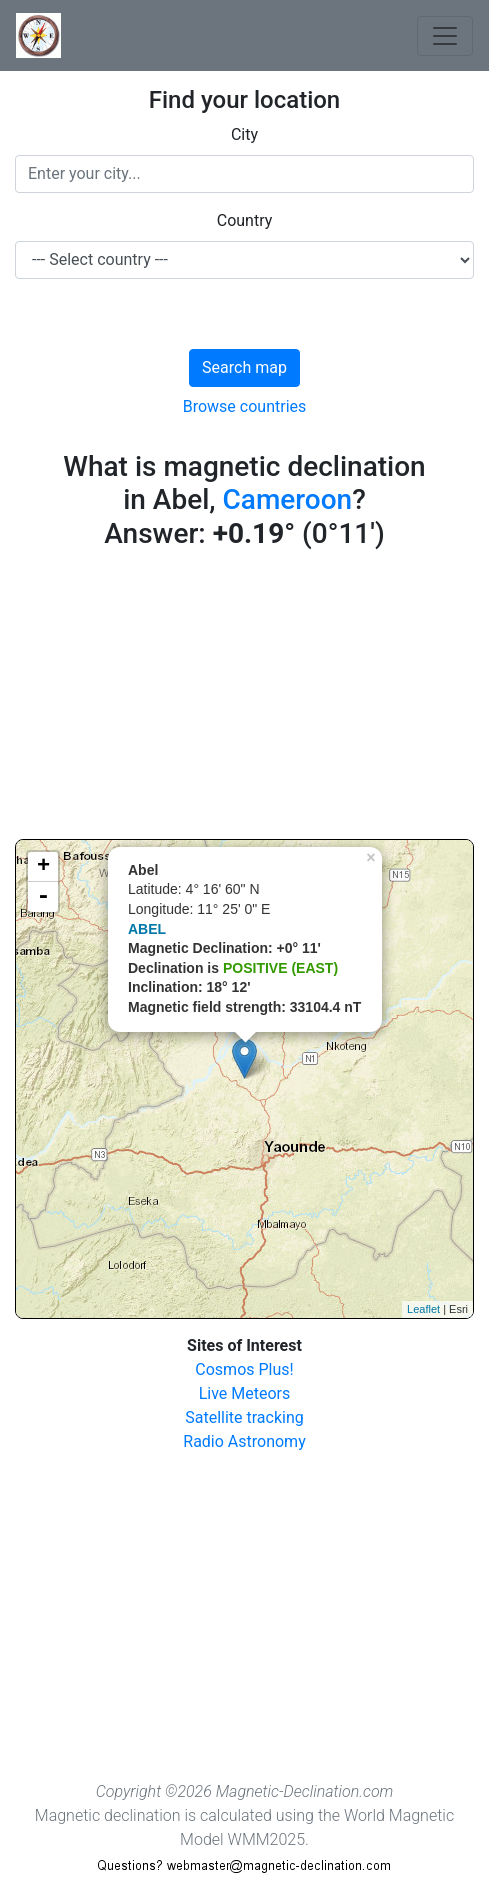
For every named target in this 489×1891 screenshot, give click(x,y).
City (244, 134)
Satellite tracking (244, 1417)
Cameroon (288, 499)
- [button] (43, 897)
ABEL (147, 929)
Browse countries (245, 406)
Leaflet (423, 1309)
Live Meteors (245, 1393)
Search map (244, 367)
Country (245, 220)
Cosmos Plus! (244, 1369)
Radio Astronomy (244, 1441)
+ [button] (43, 867)
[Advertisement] (244, 699)
